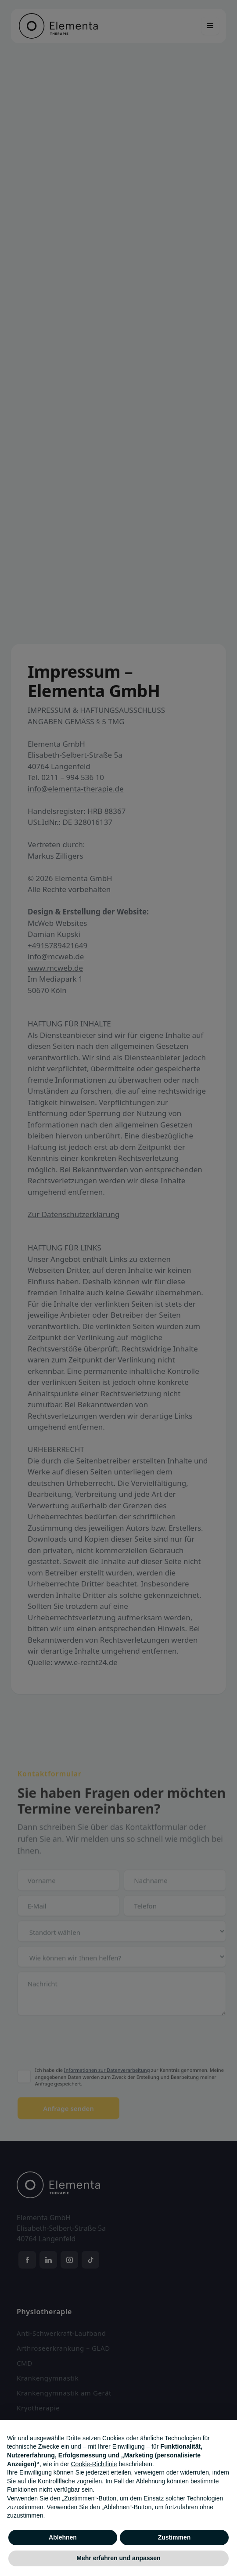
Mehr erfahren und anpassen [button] (118, 2558)
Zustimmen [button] (174, 2537)
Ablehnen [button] (63, 2537)
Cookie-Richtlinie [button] (94, 2464)
